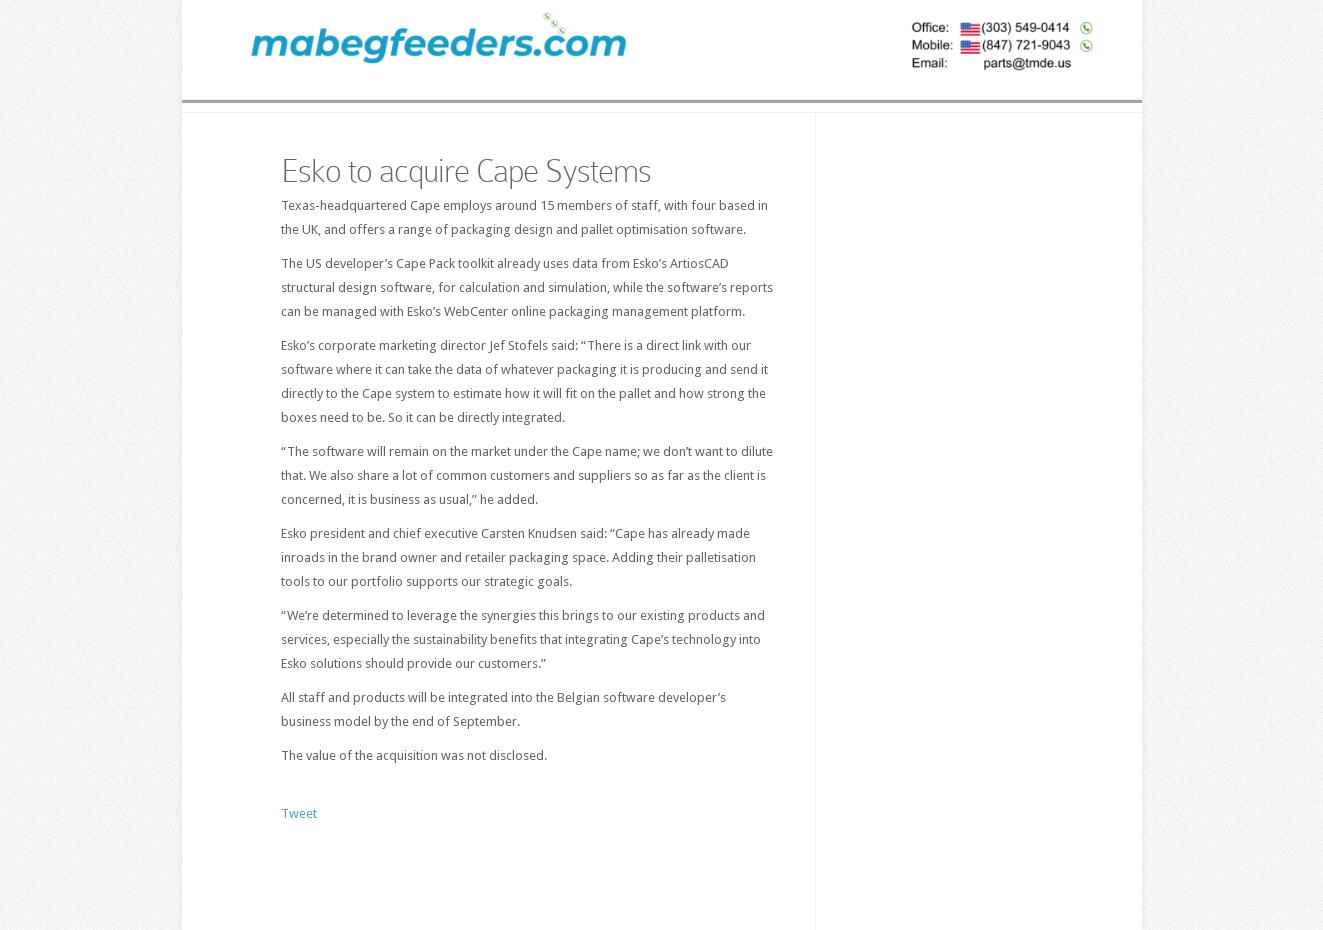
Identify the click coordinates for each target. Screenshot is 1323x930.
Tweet (299, 813)
